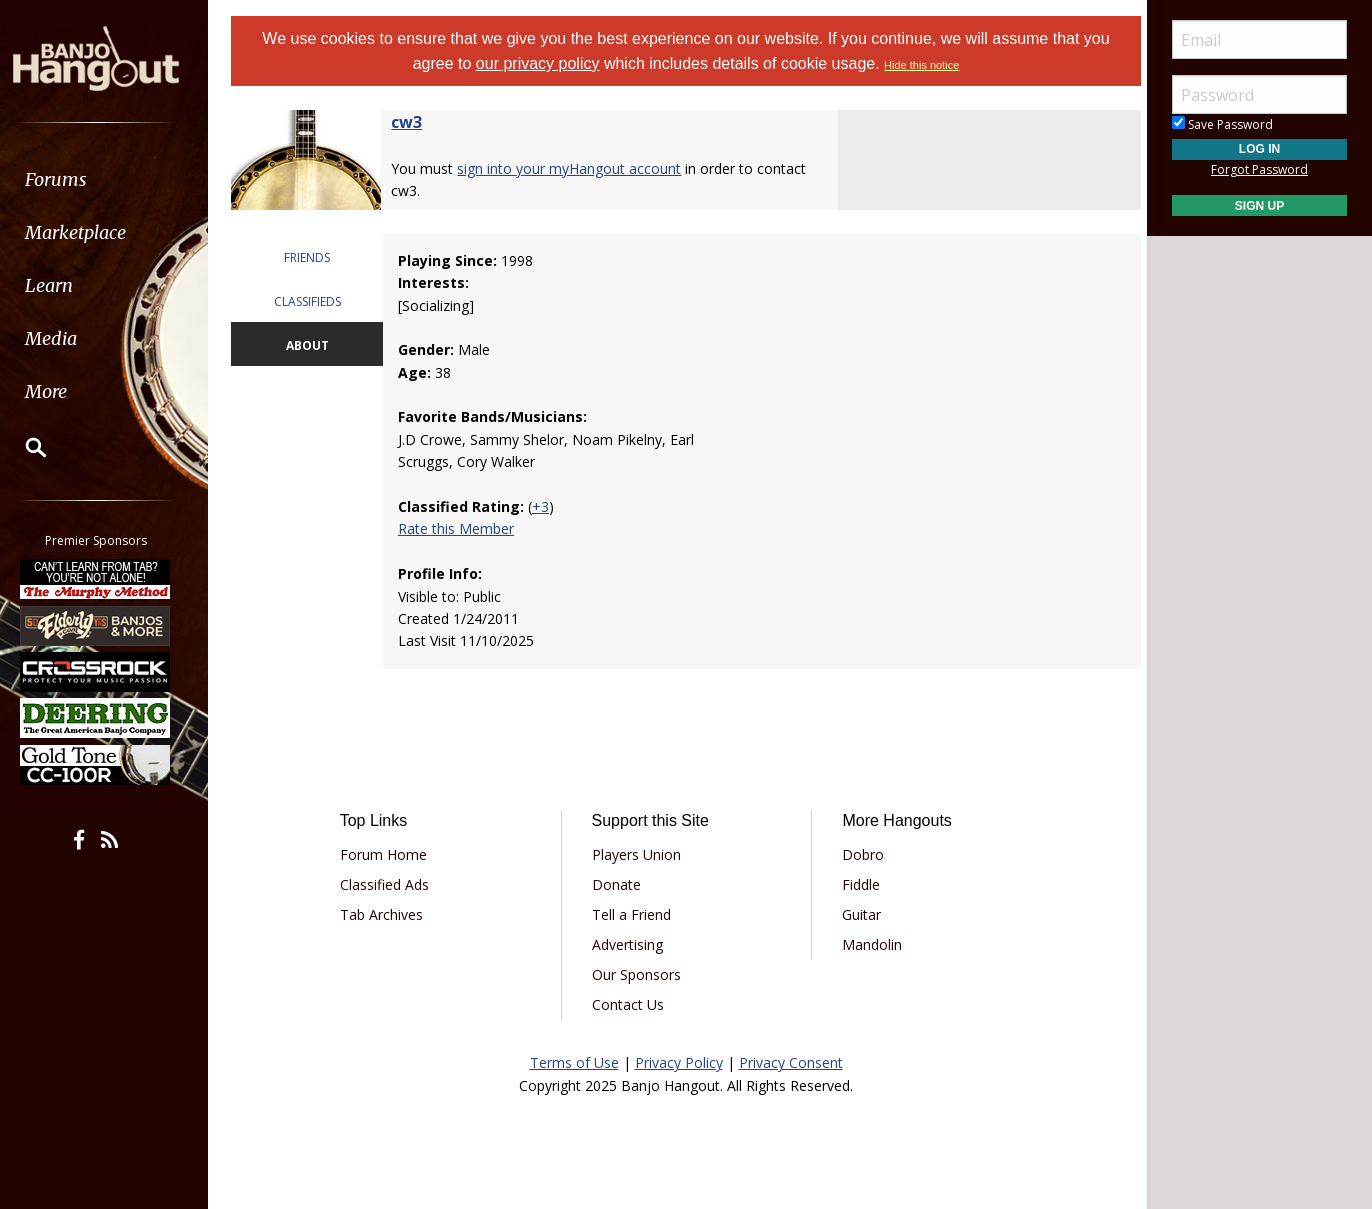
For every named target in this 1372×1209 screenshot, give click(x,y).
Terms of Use (574, 1062)
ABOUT (314, 345)
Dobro (861, 854)
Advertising (629, 944)
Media (68, 338)
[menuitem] (112, 179)
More (63, 391)
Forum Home (390, 854)
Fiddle (859, 884)
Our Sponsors (638, 974)
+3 (546, 506)
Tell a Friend (633, 914)
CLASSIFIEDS (314, 301)
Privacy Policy (679, 1062)
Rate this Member (462, 528)
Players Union (638, 854)
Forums (73, 179)
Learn (66, 285)
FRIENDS (314, 257)
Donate (618, 884)
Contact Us (630, 1004)
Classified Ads (391, 884)
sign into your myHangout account (578, 168)
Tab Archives (388, 914)
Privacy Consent (791, 1062)
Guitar (859, 914)
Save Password (1222, 124)
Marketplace (92, 232)
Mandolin (870, 944)
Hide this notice (921, 65)
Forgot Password (1259, 169)
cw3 (415, 122)
